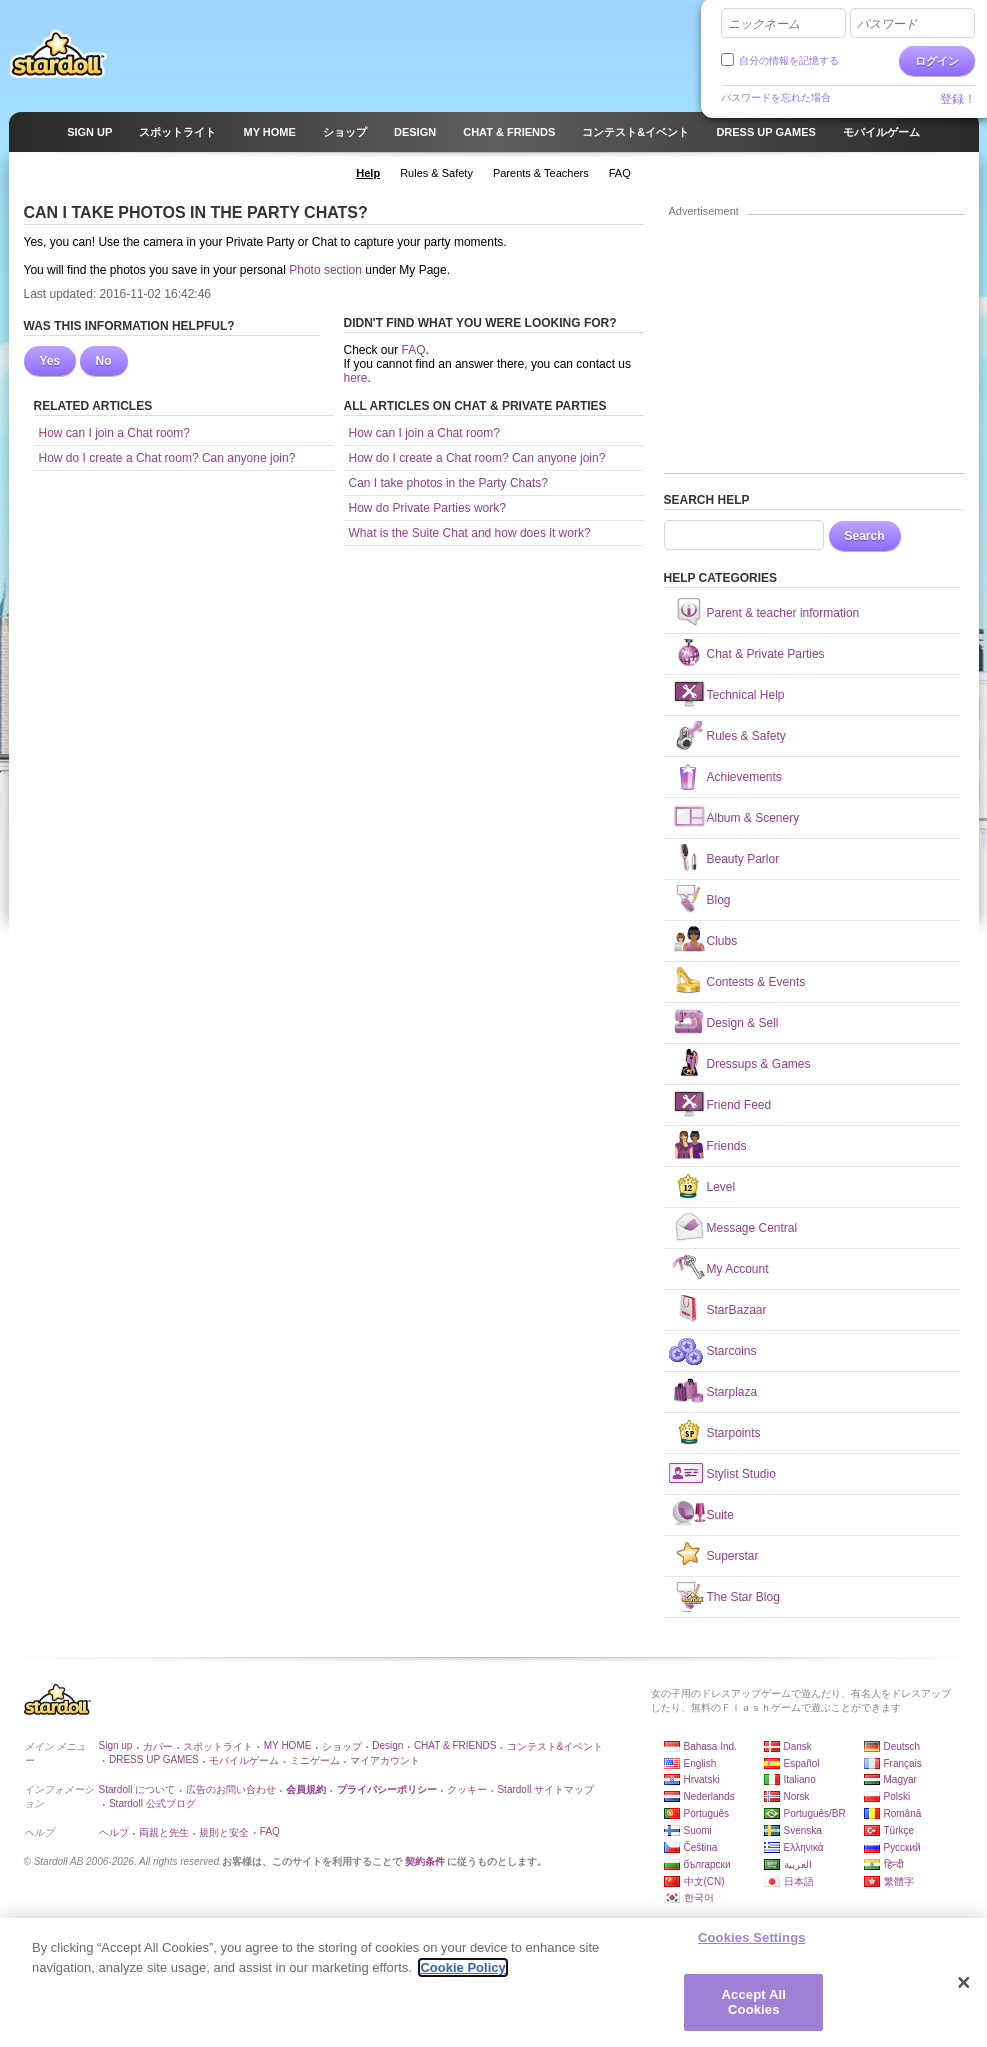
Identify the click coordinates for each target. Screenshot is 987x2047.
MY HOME (288, 1745)
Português (707, 1813)
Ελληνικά (804, 1847)
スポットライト (218, 1746)
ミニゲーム (315, 1760)
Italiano (800, 1779)
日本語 (799, 1881)
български (707, 1864)
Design (387, 1745)
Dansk (798, 1746)
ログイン (937, 61)
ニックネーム (764, 24)
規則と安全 (224, 1832)
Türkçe (899, 1830)
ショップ (342, 1746)
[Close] (964, 1983)
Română (903, 1813)
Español (802, 1763)
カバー (158, 1746)
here (356, 378)
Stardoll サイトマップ (545, 1789)
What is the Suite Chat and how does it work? (470, 533)
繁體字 (899, 1881)
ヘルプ (114, 1832)
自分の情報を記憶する (789, 60)
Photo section (325, 270)
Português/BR (815, 1813)
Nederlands (709, 1796)
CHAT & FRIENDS (455, 1745)
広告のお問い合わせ (231, 1789)
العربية (798, 1864)
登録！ (958, 99)
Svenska (803, 1830)
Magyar (900, 1779)
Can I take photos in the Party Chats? (448, 483)
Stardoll (58, 54)
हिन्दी (894, 1864)
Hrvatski (702, 1779)
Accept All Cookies (754, 2002)
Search (865, 536)
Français (903, 1763)
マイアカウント (385, 1760)
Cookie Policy (462, 1967)
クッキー (467, 1789)
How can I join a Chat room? (114, 433)
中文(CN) (704, 1881)
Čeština (701, 1847)
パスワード (887, 24)
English (700, 1763)
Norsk (797, 1796)
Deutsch (902, 1746)
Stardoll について (137, 1789)
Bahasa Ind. (710, 1746)
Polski (897, 1796)
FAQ (414, 350)
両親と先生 (164, 1832)
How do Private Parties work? (427, 508)
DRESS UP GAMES (154, 1759)
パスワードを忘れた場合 (776, 97)
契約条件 (425, 1861)
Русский (902, 1847)
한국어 (699, 1897)
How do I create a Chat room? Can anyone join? (167, 458)
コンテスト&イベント (555, 1746)
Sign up (116, 1745)
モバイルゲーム (244, 1760)
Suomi (698, 1830)
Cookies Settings (752, 1938)
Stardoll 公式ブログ (152, 1803)
